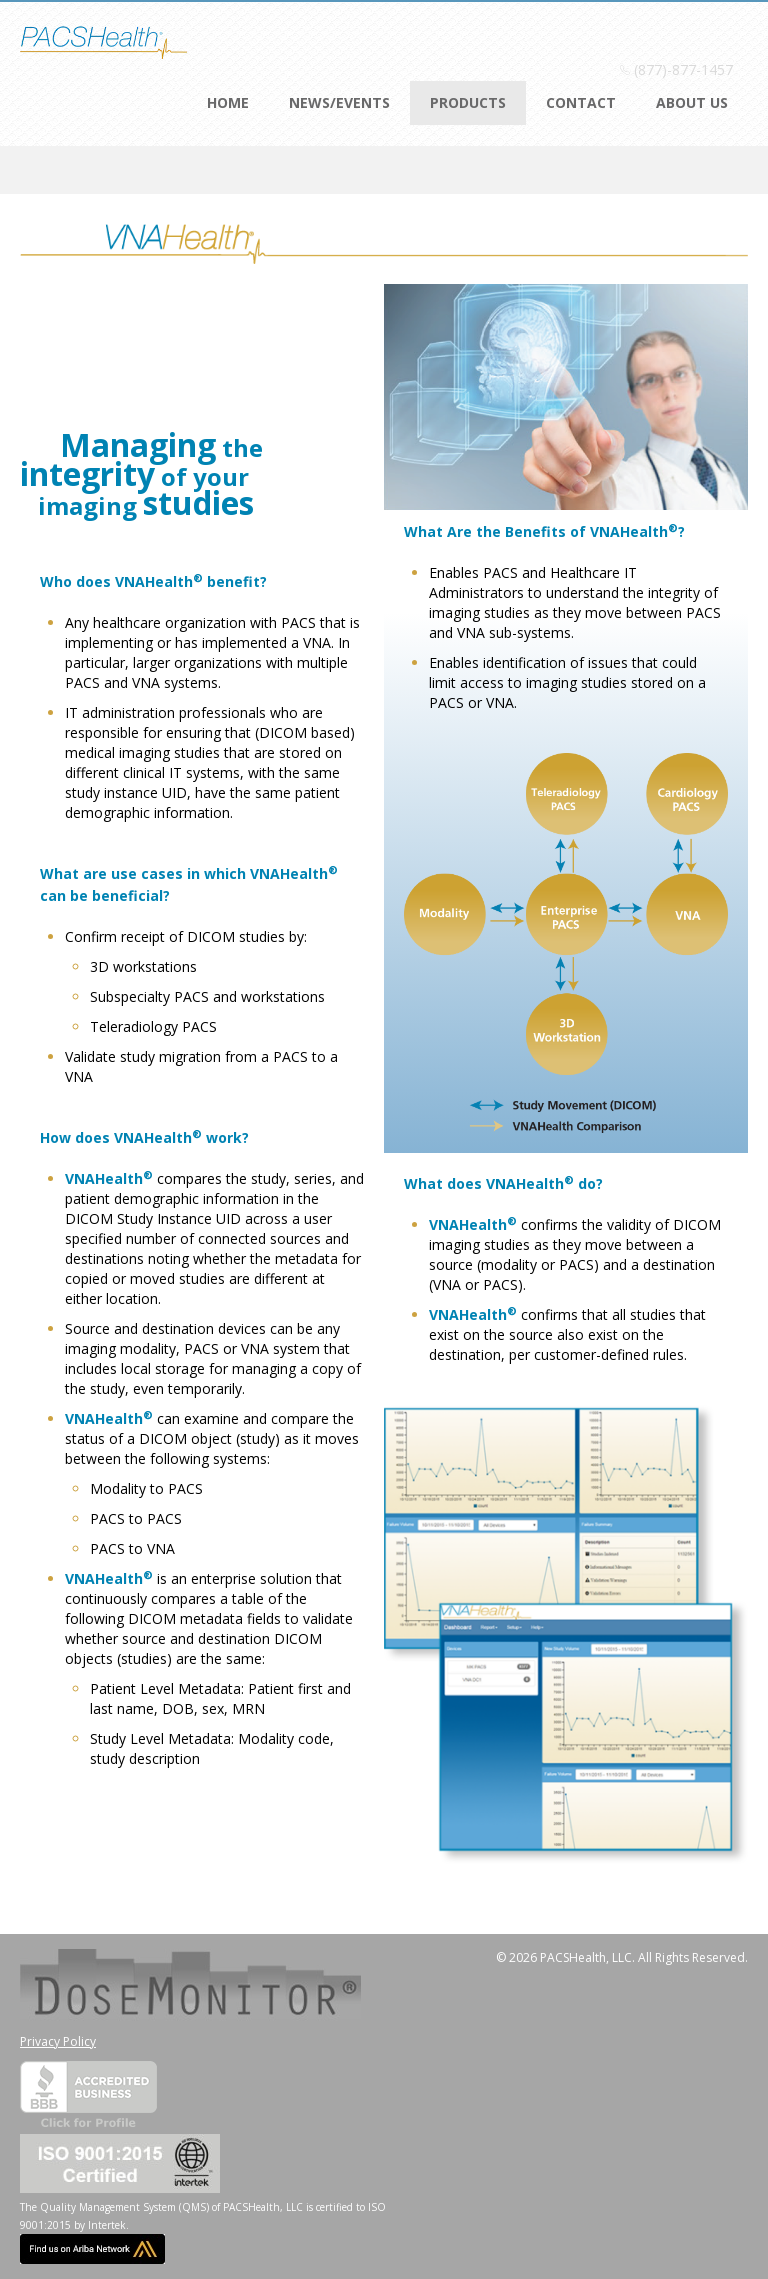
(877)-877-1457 (683, 69)
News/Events (339, 102)
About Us (692, 102)
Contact (581, 102)
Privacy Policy (58, 2041)
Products (468, 102)
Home (228, 102)
